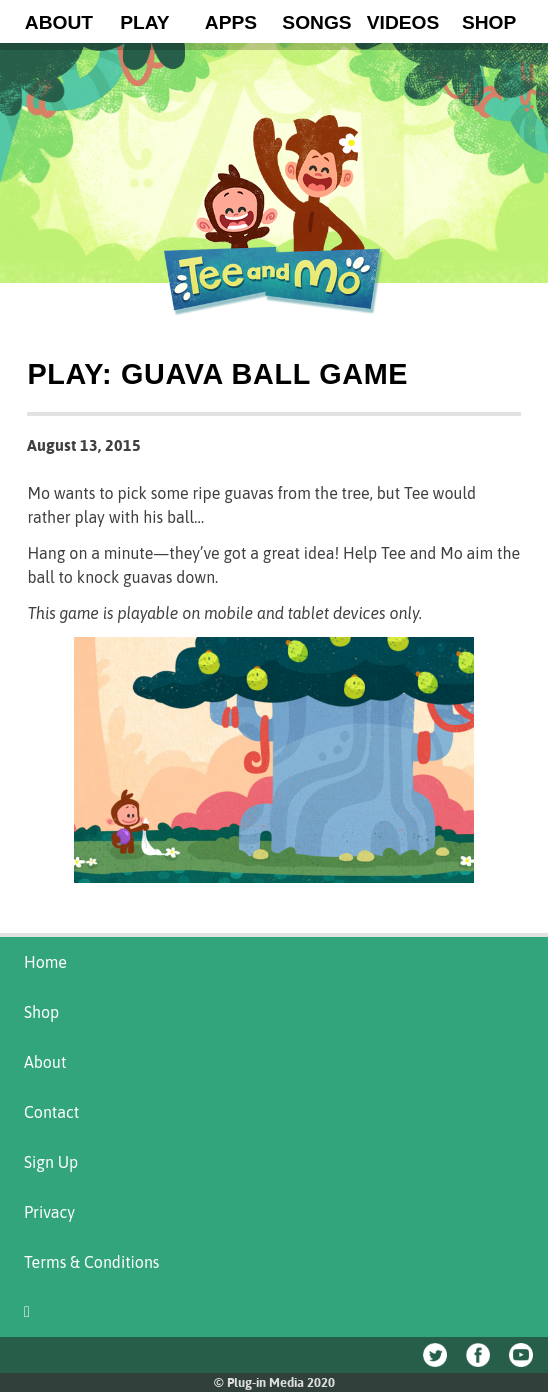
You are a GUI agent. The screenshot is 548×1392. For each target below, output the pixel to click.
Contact (51, 1112)
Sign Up (51, 1162)
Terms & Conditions (92, 1262)
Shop (41, 1012)
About (45, 1062)
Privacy (49, 1212)
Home (45, 962)
